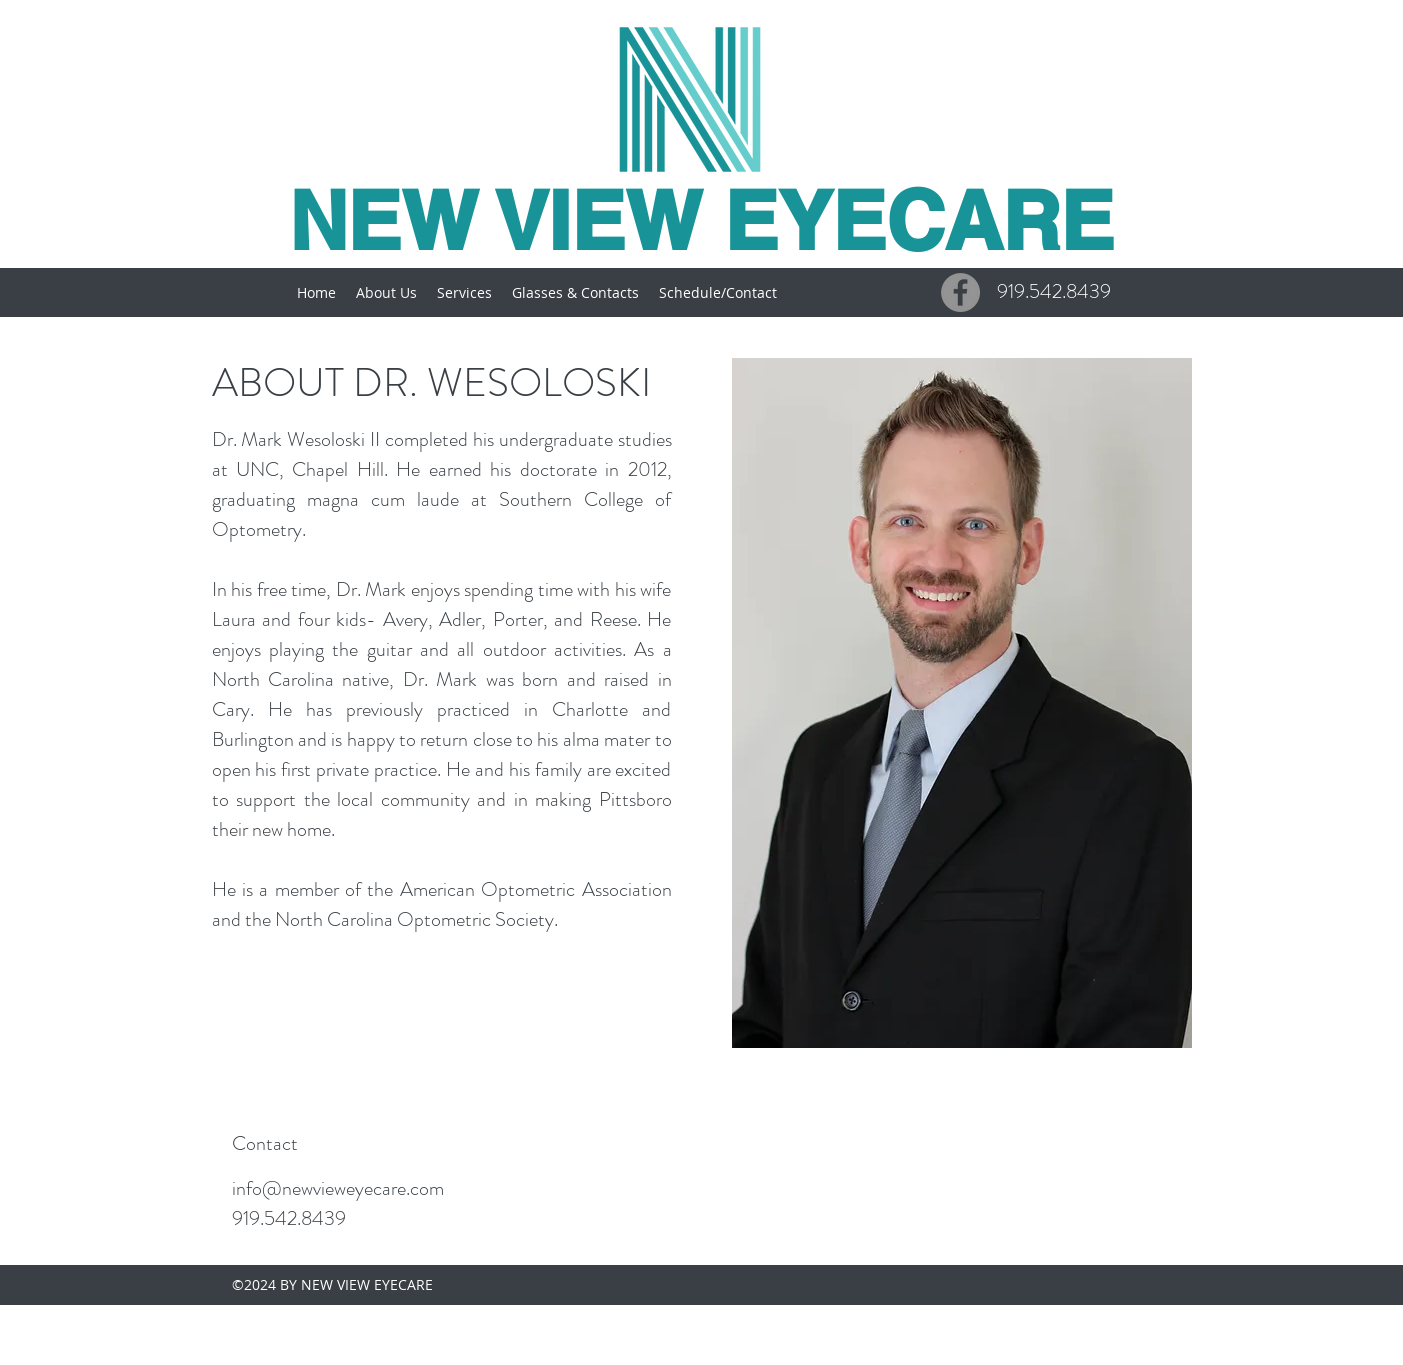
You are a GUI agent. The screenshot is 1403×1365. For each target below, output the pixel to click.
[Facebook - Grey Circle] (960, 292)
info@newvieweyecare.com (338, 1188)
